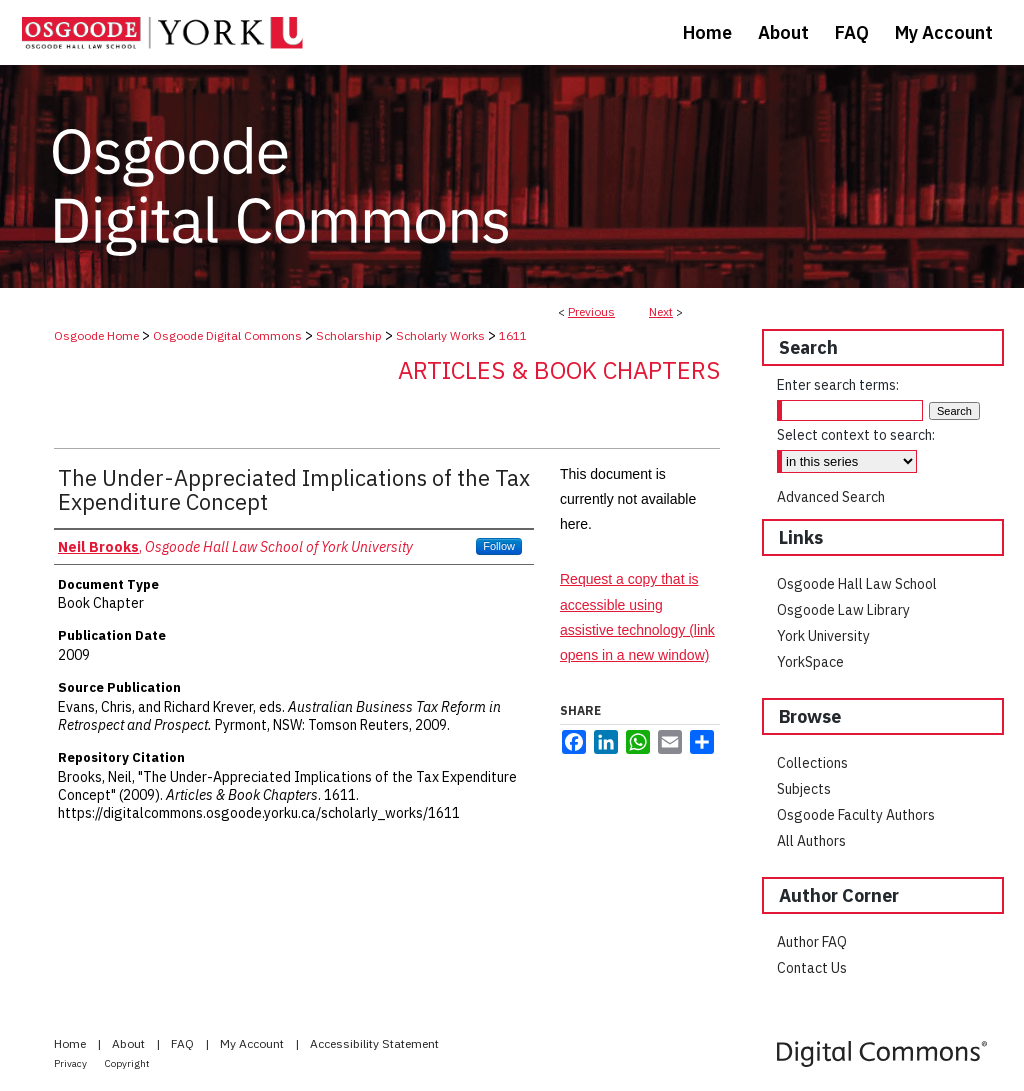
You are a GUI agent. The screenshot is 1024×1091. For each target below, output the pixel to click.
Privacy (71, 1063)
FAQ (184, 1043)
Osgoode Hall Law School (857, 584)
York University (823, 636)
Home (71, 1043)
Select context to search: (856, 435)
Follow (499, 546)
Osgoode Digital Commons (227, 335)
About (130, 1043)
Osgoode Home (96, 335)
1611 (513, 335)
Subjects (804, 789)
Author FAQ (812, 942)
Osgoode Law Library (843, 610)
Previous (591, 311)
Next (661, 311)
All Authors (811, 841)
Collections (812, 763)
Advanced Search (831, 497)
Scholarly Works (440, 335)
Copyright (127, 1063)
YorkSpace (810, 662)
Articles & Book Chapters (559, 370)
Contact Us (812, 968)
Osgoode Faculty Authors (856, 815)
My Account (253, 1043)
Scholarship (349, 335)
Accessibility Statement (374, 1043)
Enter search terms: (838, 385)
